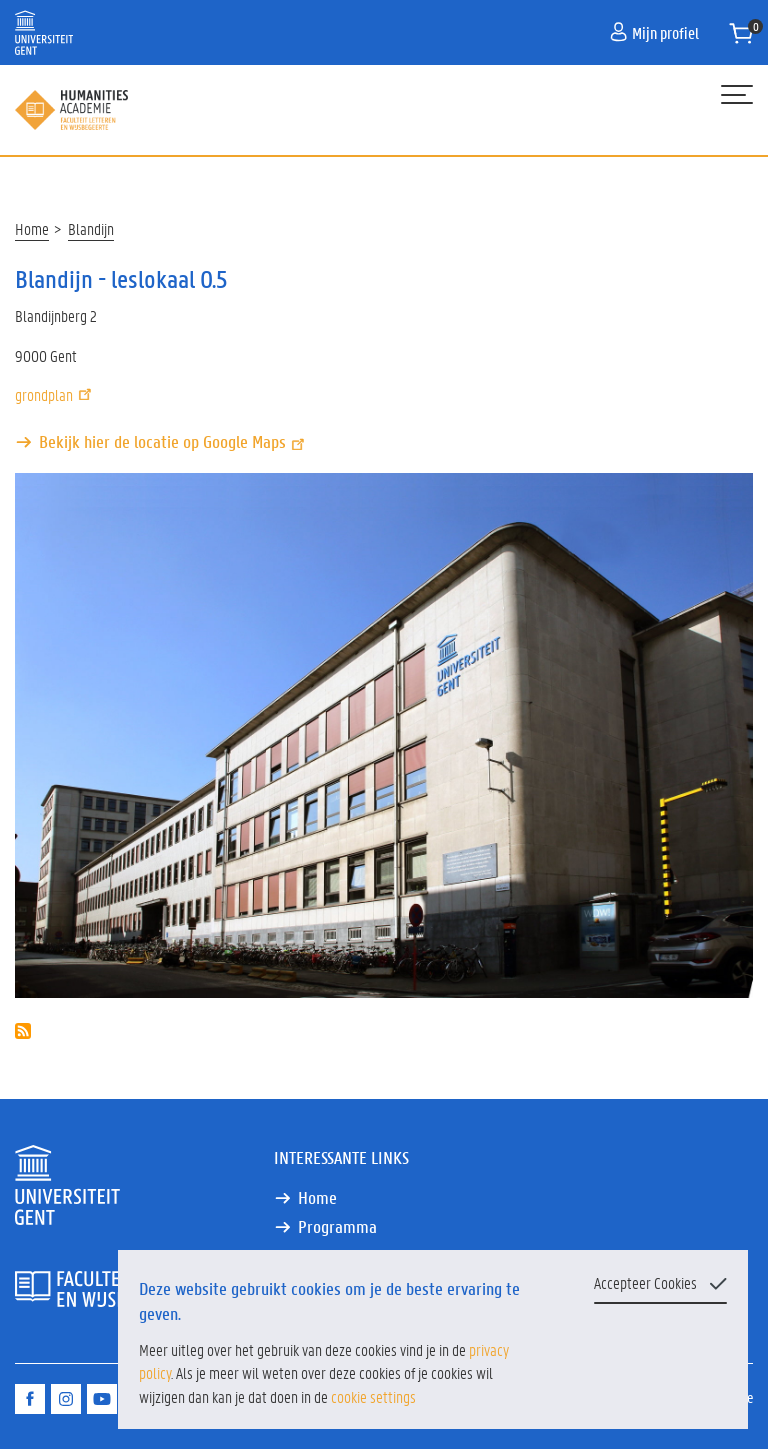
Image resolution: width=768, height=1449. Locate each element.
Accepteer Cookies (645, 1282)
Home (32, 228)
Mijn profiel (654, 32)
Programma (337, 1226)
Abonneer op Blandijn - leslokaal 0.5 (23, 1031)
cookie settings (373, 1396)
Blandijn (91, 228)
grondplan (55, 394)
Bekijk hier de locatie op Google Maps (173, 441)
